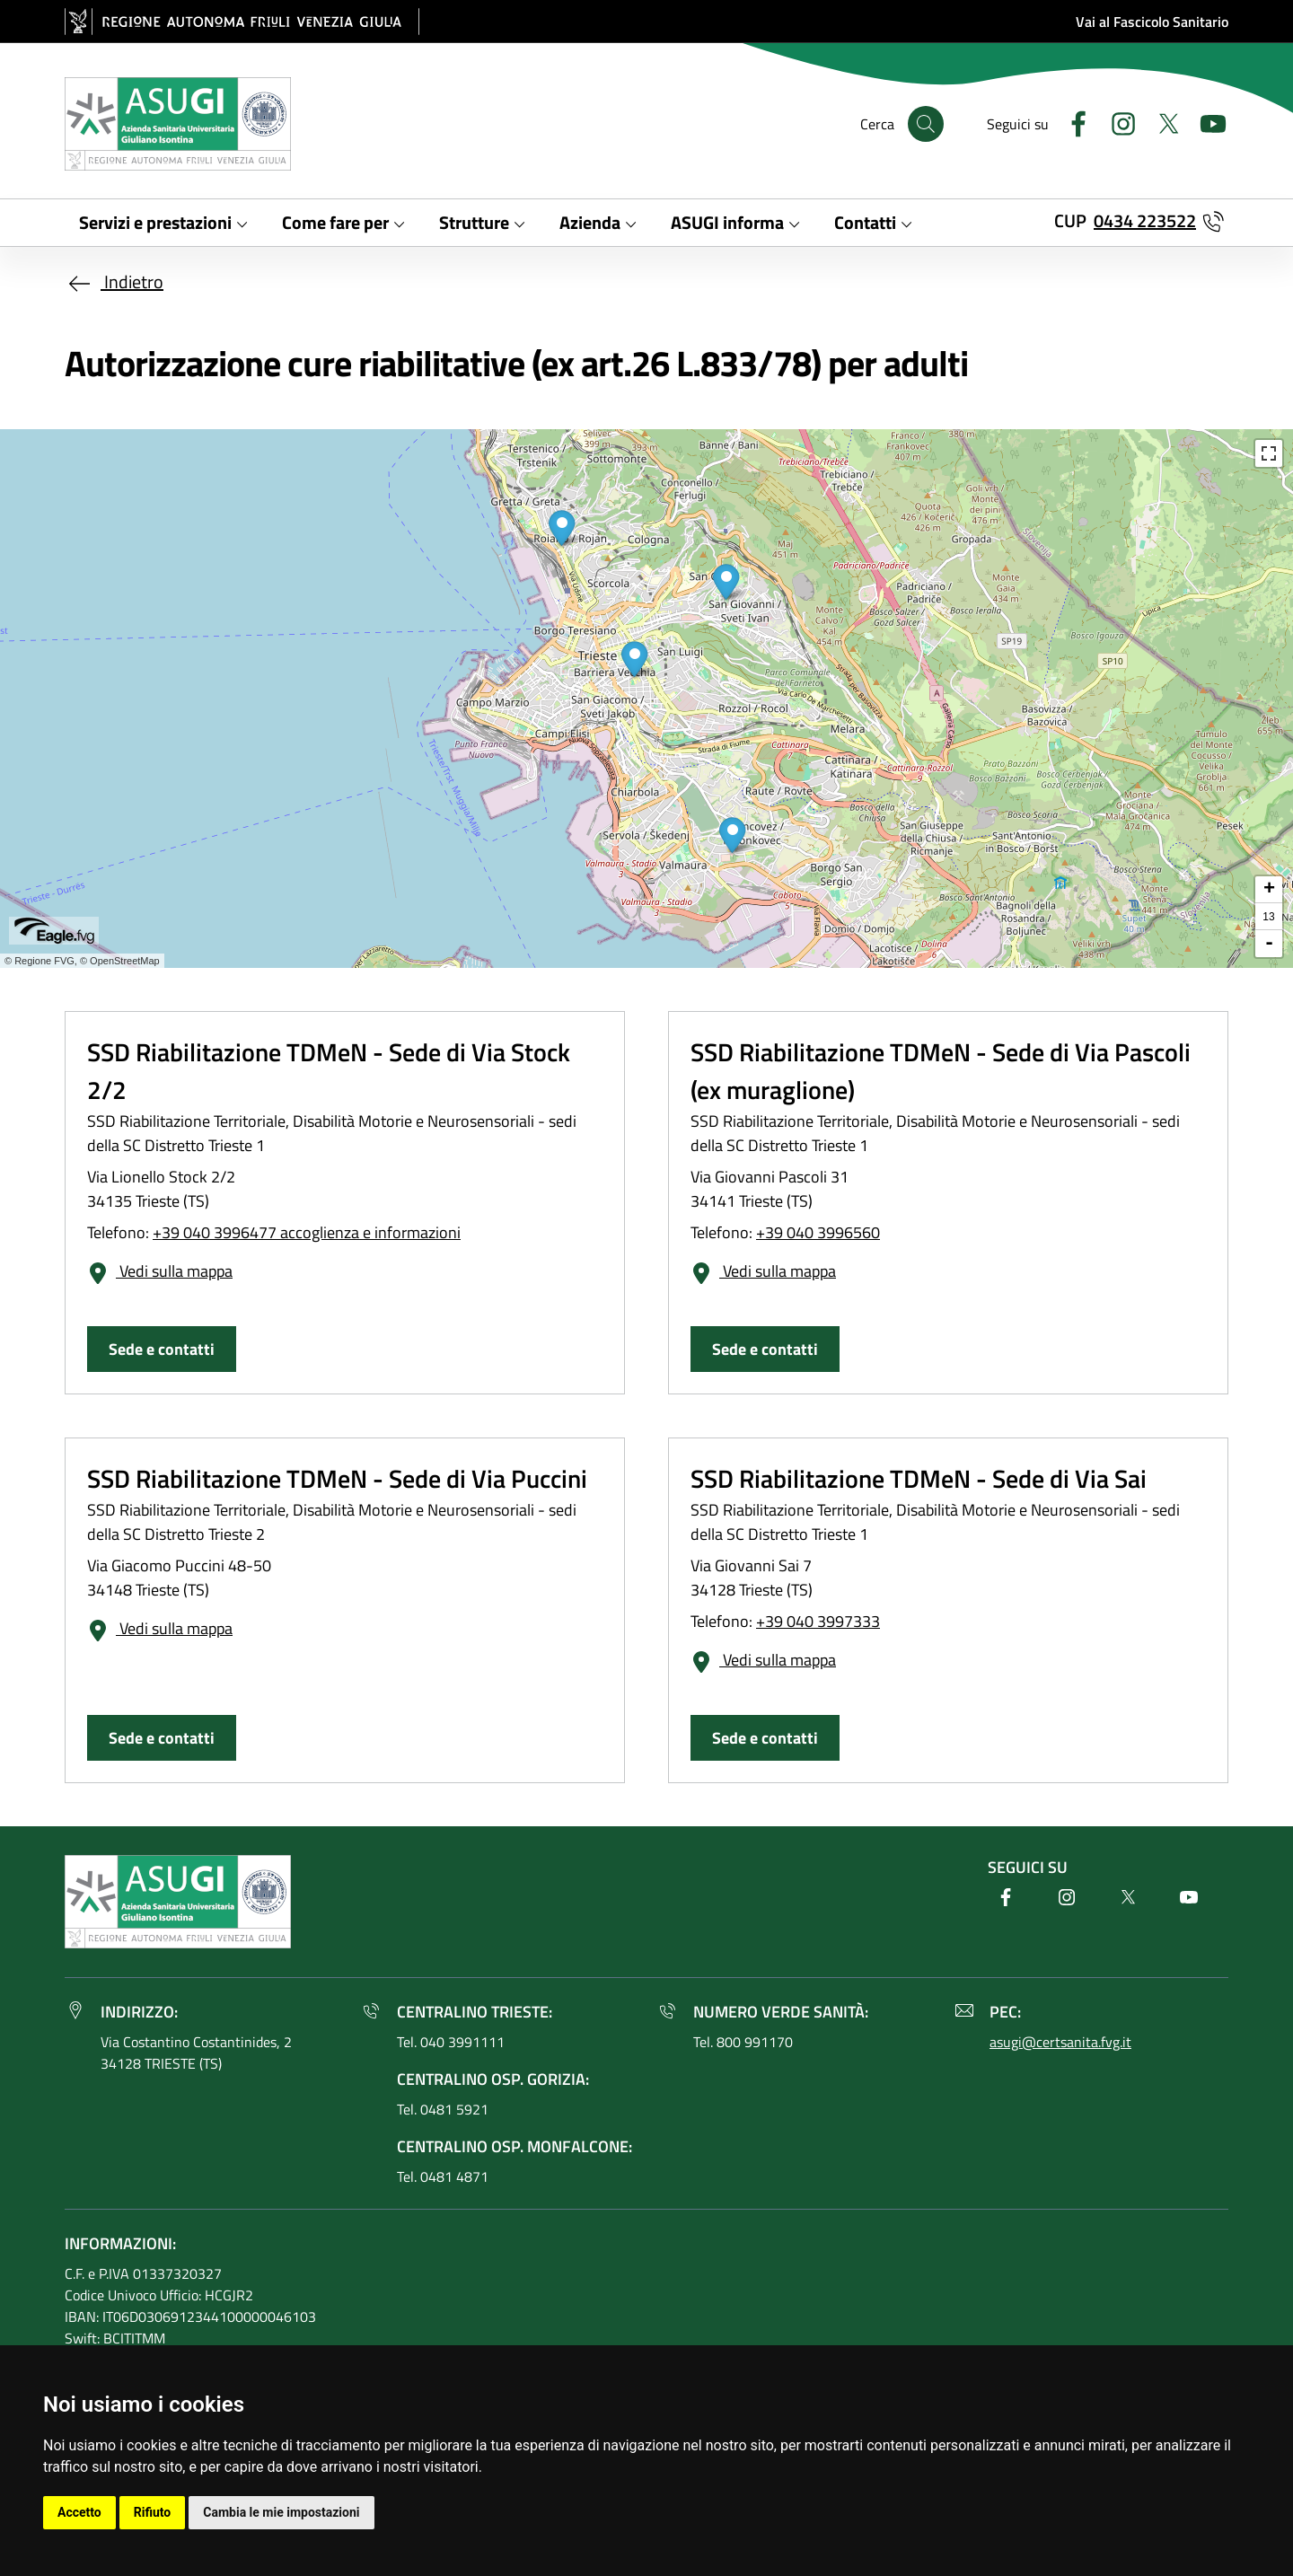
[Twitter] (1161, 122)
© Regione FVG (39, 960)
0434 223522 (1145, 220)
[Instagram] (1116, 122)
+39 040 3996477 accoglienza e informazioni (307, 1232)
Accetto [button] (79, 2512)
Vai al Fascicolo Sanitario (1152, 21)
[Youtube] (1205, 122)
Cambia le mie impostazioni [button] (281, 2512)
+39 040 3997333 (818, 1621)
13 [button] (1268, 916)
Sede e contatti (162, 1349)
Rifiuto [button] (153, 2512)
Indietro (114, 281)
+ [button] (1269, 889)
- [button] (1269, 943)
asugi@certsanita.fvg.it (1060, 2042)
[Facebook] (1071, 122)
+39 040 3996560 (818, 1232)
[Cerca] (926, 124)
